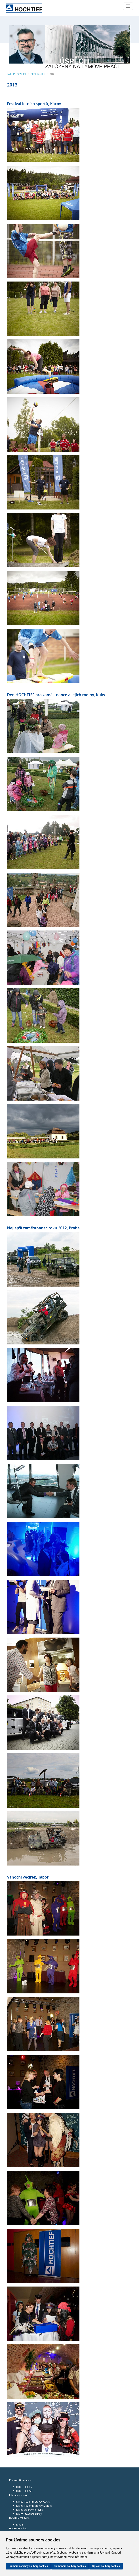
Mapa (19, 2524)
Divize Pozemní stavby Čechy (33, 2501)
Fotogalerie (38, 74)
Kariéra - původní (16, 74)
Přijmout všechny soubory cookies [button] (28, 2566)
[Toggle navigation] (128, 6)
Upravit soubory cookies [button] (106, 2566)
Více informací (77, 2557)
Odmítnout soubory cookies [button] (70, 2566)
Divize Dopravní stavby (29, 2509)
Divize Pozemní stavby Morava (34, 2505)
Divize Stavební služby (29, 2514)
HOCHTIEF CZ (24, 2487)
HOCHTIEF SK (24, 2491)
